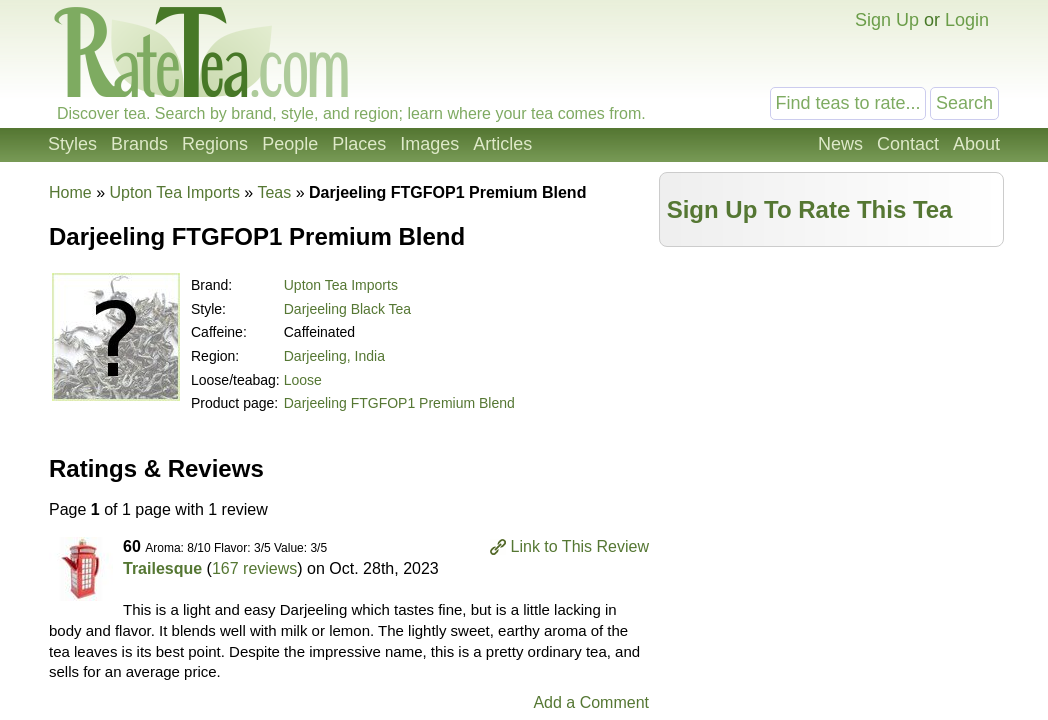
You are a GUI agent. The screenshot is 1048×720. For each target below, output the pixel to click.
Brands (139, 144)
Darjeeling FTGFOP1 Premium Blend (399, 403)
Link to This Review (580, 546)
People (290, 144)
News (840, 144)
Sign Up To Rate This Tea (810, 209)
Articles (502, 144)
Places (359, 144)
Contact (908, 144)
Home (70, 192)
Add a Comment (591, 702)
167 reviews (254, 568)
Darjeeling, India (334, 356)
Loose (303, 380)
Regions (215, 144)
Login (967, 20)
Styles (72, 144)
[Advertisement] (832, 397)
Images (429, 144)
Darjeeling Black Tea (347, 309)
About (976, 144)
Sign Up (887, 20)
